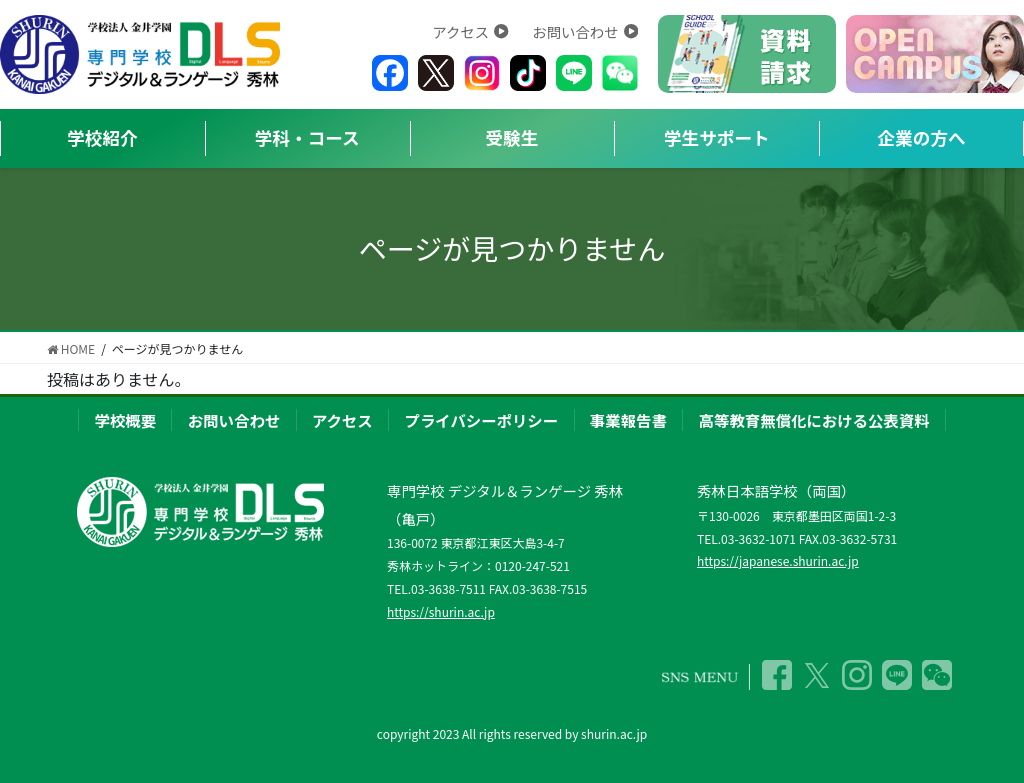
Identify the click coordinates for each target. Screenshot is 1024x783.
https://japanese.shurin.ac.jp (778, 560)
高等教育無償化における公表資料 (814, 420)
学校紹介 (102, 137)
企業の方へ (922, 137)
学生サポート (717, 137)
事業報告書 (628, 420)
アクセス (470, 31)
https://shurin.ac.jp (441, 611)
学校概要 (125, 420)
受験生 (512, 137)
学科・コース (307, 137)
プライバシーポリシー (482, 420)
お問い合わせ (585, 31)
